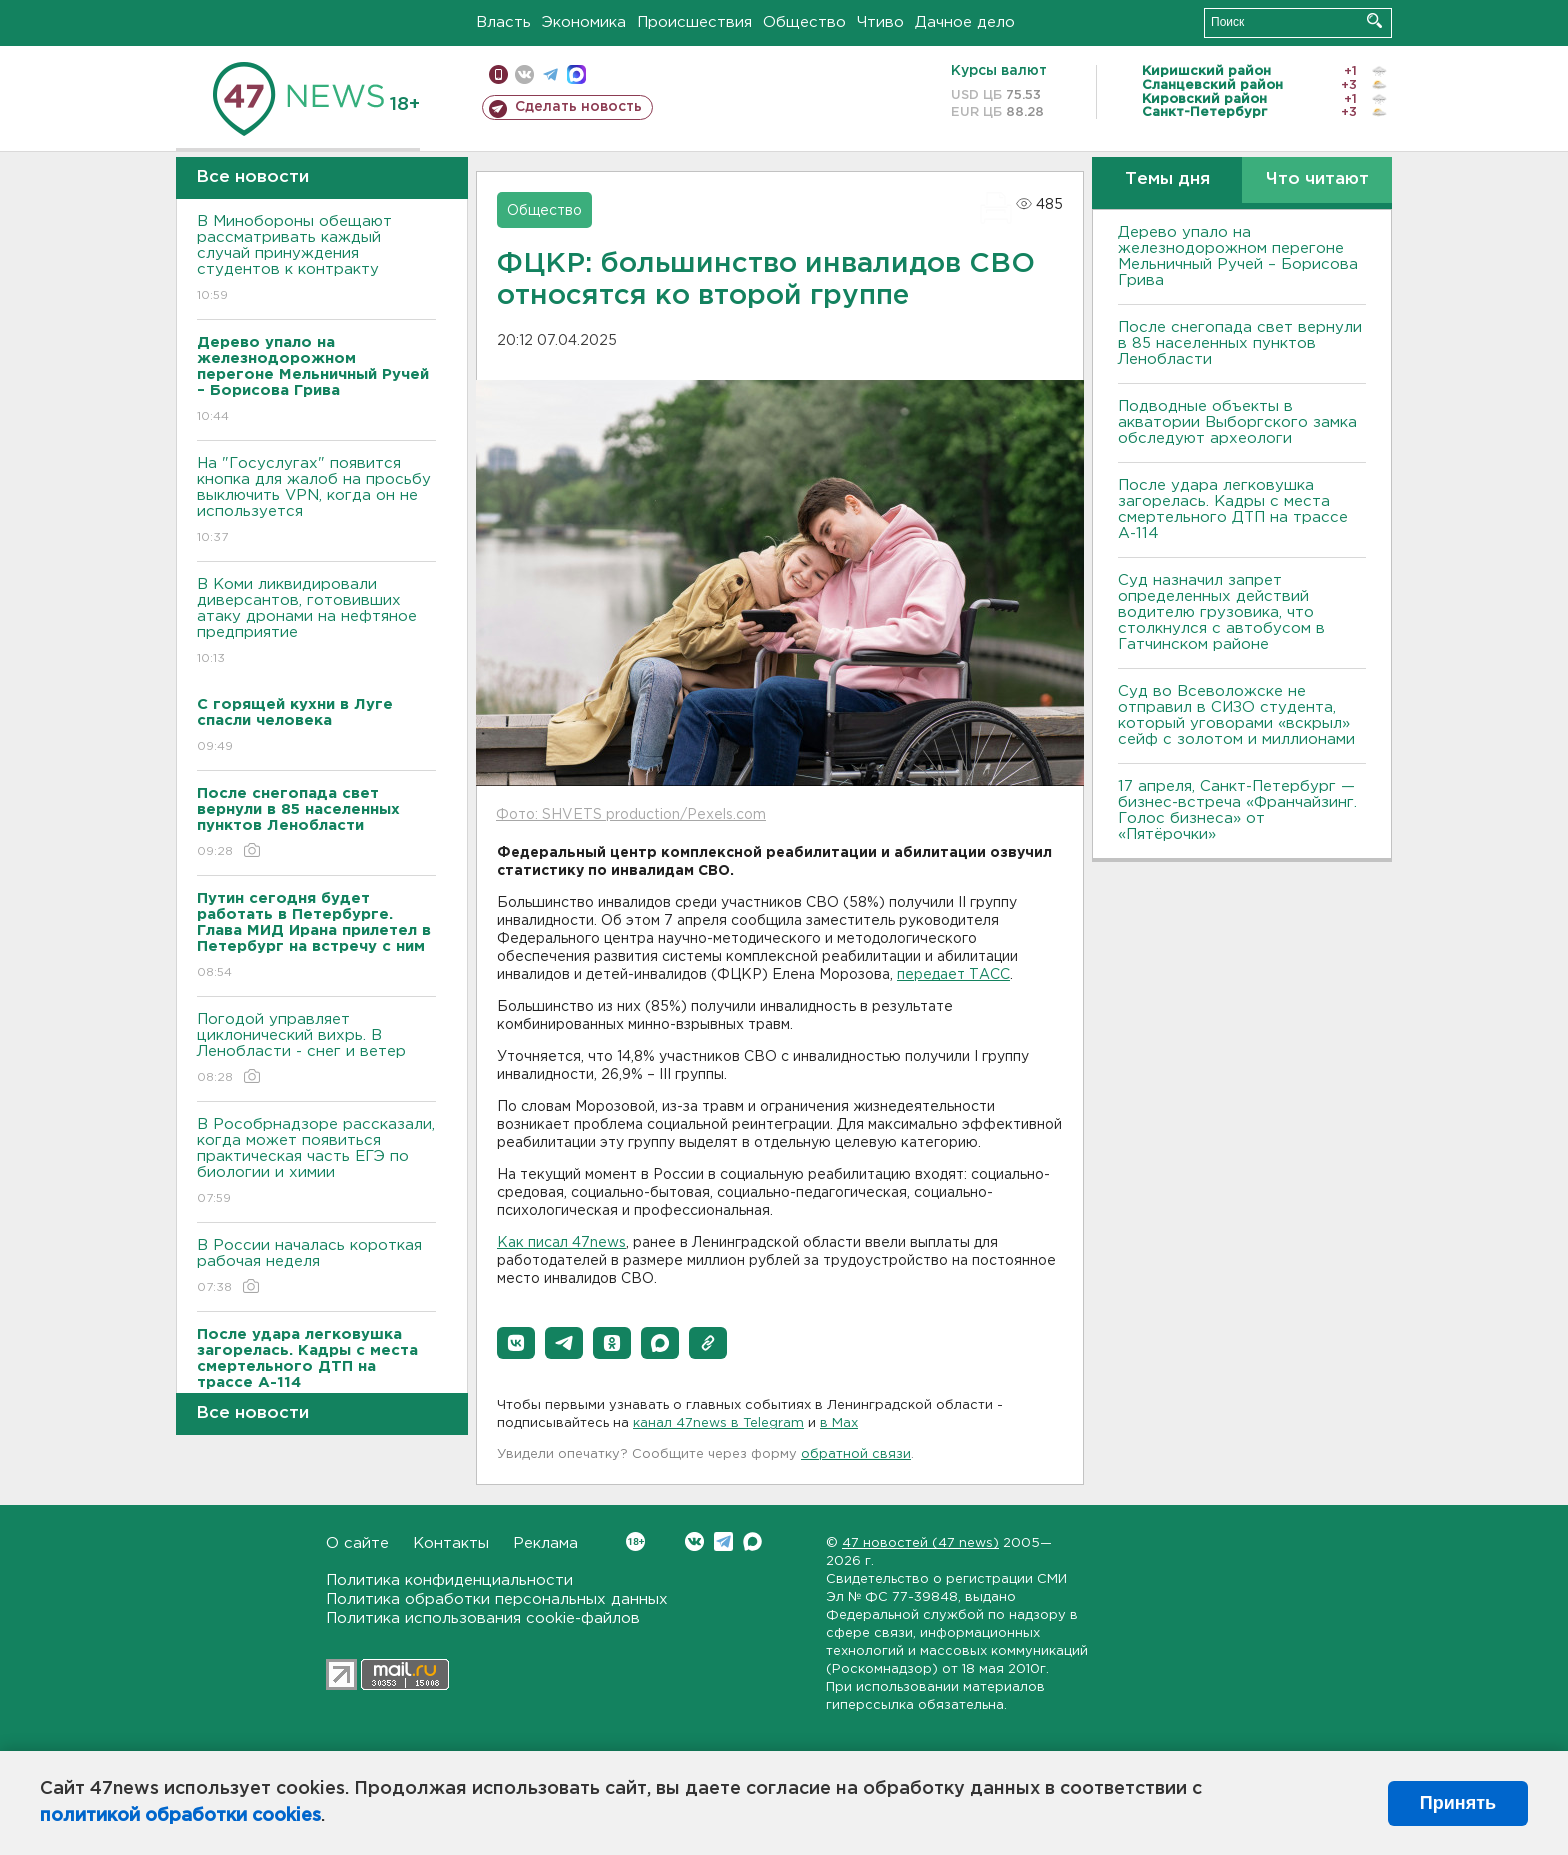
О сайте (357, 1543)
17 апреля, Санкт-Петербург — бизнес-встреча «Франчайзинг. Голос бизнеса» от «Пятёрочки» (1237, 810)
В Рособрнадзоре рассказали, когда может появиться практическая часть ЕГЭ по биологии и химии (316, 1162)
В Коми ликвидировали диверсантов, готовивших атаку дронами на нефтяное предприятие (316, 622)
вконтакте (524, 74)
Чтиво (880, 22)
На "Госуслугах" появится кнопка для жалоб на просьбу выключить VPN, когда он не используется (316, 501)
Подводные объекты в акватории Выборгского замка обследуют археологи (1237, 422)
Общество (804, 22)
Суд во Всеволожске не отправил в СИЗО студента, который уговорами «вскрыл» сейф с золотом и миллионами (1236, 715)
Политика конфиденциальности (449, 1580)
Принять (1458, 1803)
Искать (1374, 20)
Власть (503, 22)
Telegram (723, 1541)
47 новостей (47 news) (920, 1543)
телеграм (550, 74)
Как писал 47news (561, 1243)
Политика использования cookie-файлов (483, 1618)
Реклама (545, 1543)
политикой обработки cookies (180, 1816)
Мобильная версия (498, 74)
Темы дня (1167, 179)
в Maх (839, 1423)
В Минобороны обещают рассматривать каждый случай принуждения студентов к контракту (316, 259)
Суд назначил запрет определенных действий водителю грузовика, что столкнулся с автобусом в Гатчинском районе (1221, 612)
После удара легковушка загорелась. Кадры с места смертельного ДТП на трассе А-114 (1233, 509)
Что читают (1317, 179)
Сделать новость (578, 107)
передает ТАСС (953, 975)
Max (752, 1541)
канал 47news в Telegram (718, 1423)
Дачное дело (965, 22)
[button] (516, 1343)
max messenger (576, 74)
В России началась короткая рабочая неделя (316, 1267)
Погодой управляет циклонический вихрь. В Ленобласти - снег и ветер (316, 1049)
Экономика (584, 22)
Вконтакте (635, 1541)
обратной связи (856, 1454)
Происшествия (694, 22)
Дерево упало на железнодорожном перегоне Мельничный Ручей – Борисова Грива (1238, 256)
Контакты (451, 1543)
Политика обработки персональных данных (497, 1599)
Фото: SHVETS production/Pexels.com (631, 815)
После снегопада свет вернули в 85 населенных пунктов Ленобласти (1240, 343)
